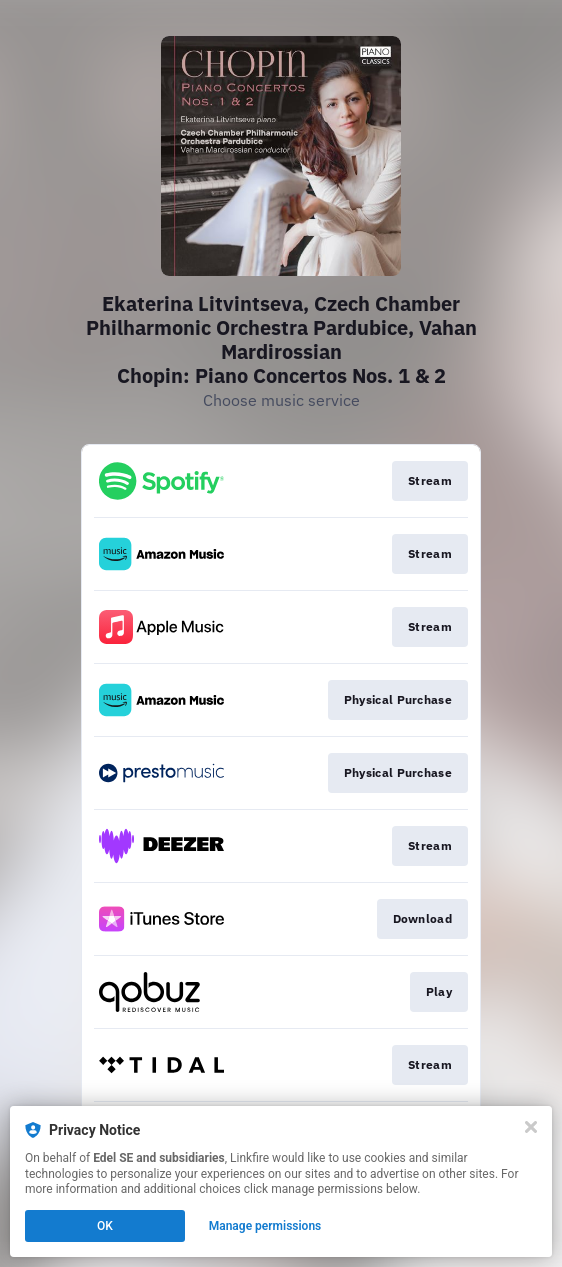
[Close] (531, 1127)
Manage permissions (265, 1226)
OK (105, 1226)
